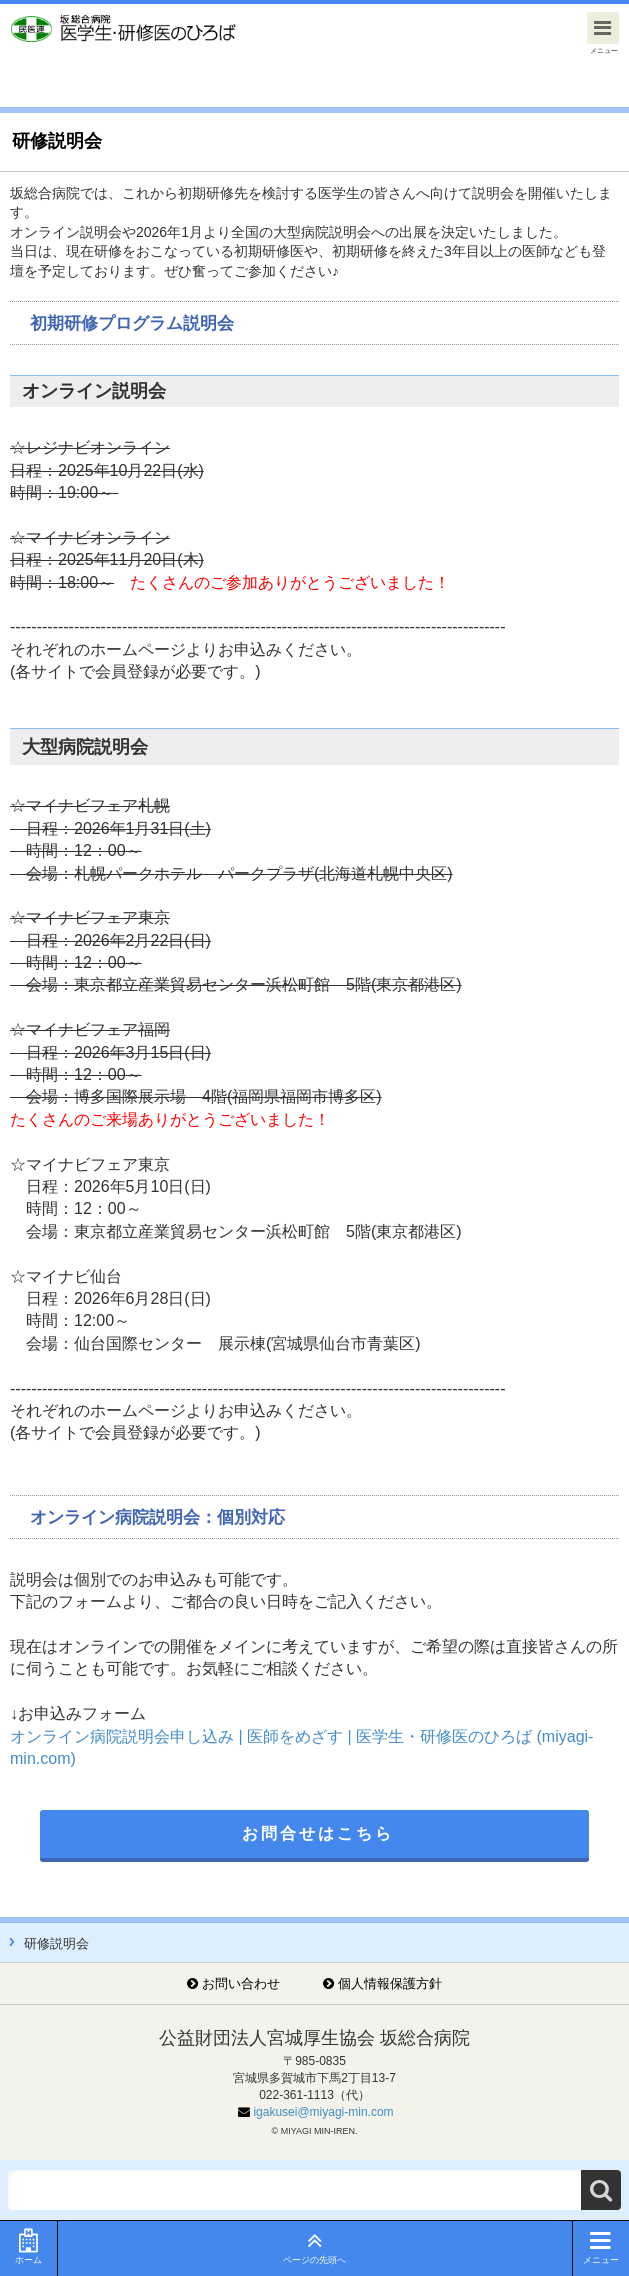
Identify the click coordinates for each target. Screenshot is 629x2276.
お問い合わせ (241, 1983)
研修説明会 (56, 1943)
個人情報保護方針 (390, 1983)
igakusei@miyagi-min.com (323, 2112)
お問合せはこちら (318, 1833)
